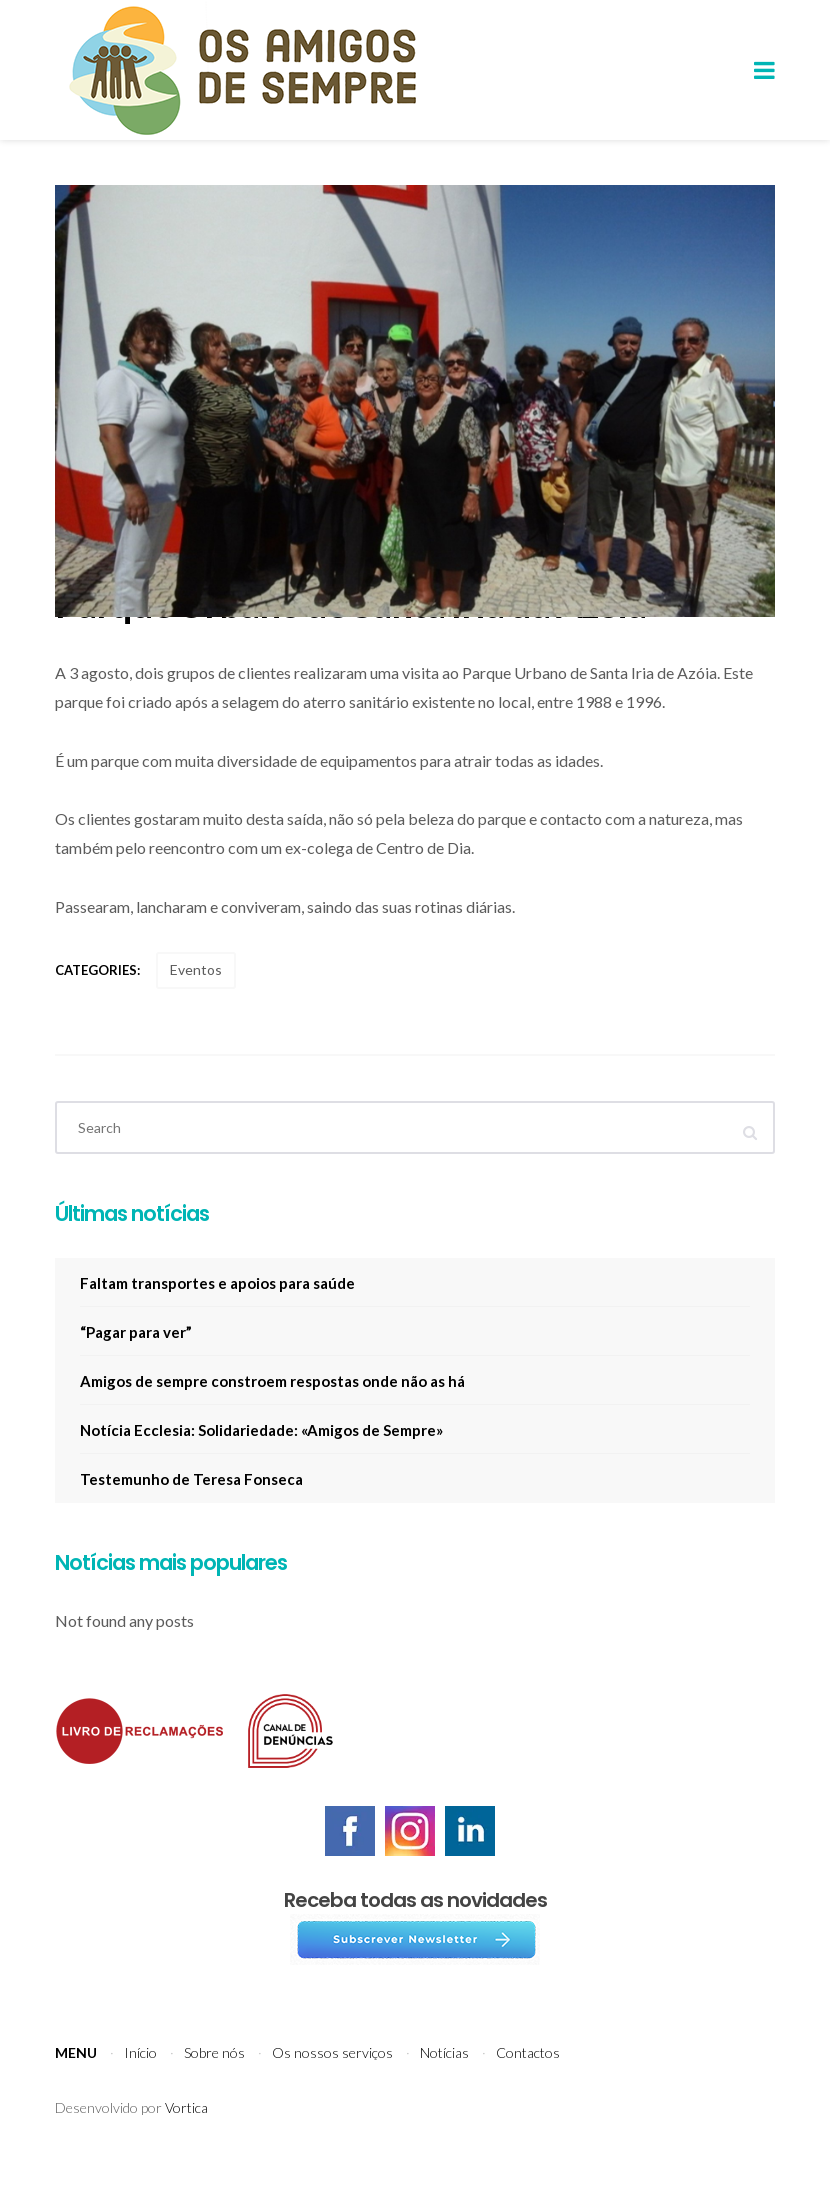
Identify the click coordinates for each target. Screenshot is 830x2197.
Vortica (186, 2138)
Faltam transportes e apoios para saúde (217, 1314)
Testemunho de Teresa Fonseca (191, 1510)
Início (140, 2083)
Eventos (196, 1000)
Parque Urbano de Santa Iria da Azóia (350, 634)
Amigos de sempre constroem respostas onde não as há (272, 1412)
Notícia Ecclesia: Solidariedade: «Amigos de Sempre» (261, 1461)
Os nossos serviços (332, 2083)
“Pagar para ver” (136, 1363)
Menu (76, 2083)
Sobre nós (214, 2083)
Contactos (528, 2083)
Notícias (444, 2083)
